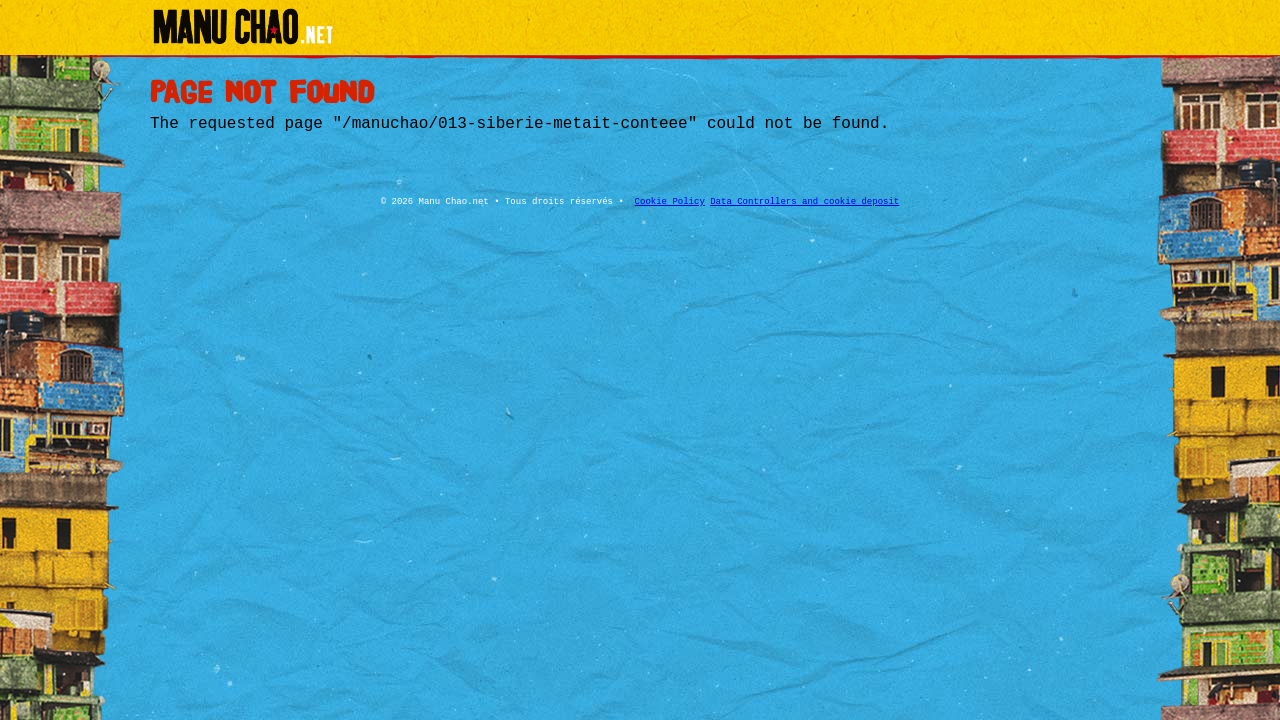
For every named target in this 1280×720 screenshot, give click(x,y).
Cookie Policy (670, 202)
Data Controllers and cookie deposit (804, 202)
